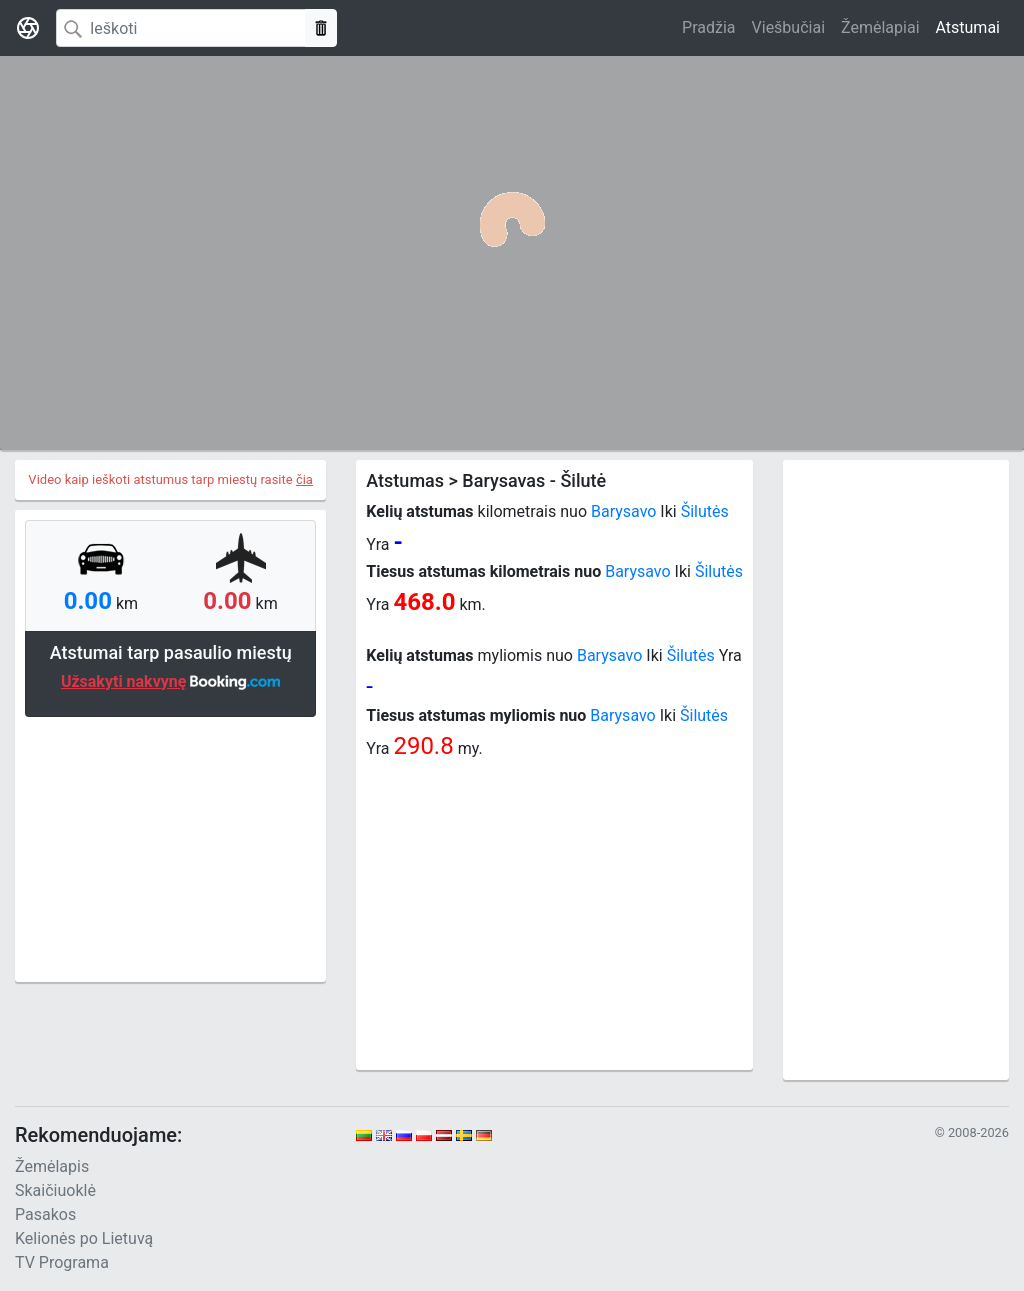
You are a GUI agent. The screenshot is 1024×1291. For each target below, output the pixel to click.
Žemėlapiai (880, 27)
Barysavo (623, 511)
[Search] (181, 28)
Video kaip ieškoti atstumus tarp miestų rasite (170, 479)
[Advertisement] (170, 847)
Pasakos (45, 1214)
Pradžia (708, 27)
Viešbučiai (788, 27)
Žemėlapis (52, 1166)
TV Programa (62, 1262)
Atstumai (968, 27)
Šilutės (705, 511)
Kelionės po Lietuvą (84, 1238)
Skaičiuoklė (55, 1190)
